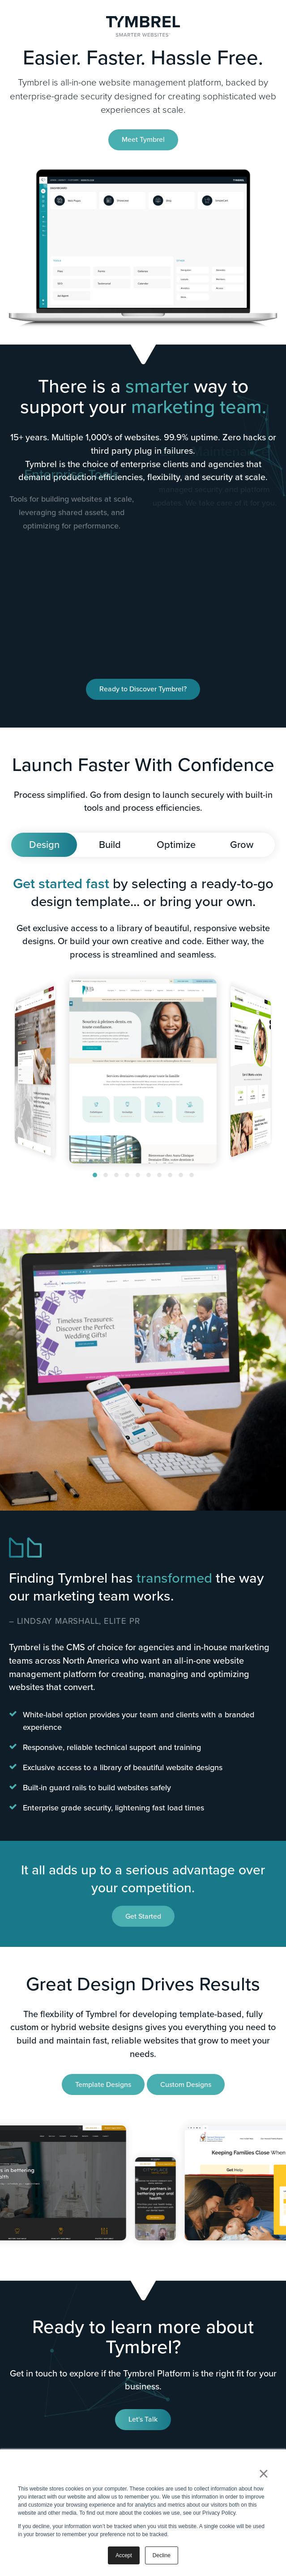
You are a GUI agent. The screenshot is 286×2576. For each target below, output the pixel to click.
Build (110, 844)
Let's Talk (143, 2419)
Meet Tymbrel (143, 139)
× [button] (263, 2473)
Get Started (143, 1916)
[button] (95, 1175)
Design (44, 844)
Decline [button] (162, 2555)
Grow (241, 844)
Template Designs (103, 2084)
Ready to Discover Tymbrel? (143, 689)
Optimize (176, 844)
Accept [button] (123, 2555)
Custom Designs (185, 2084)
